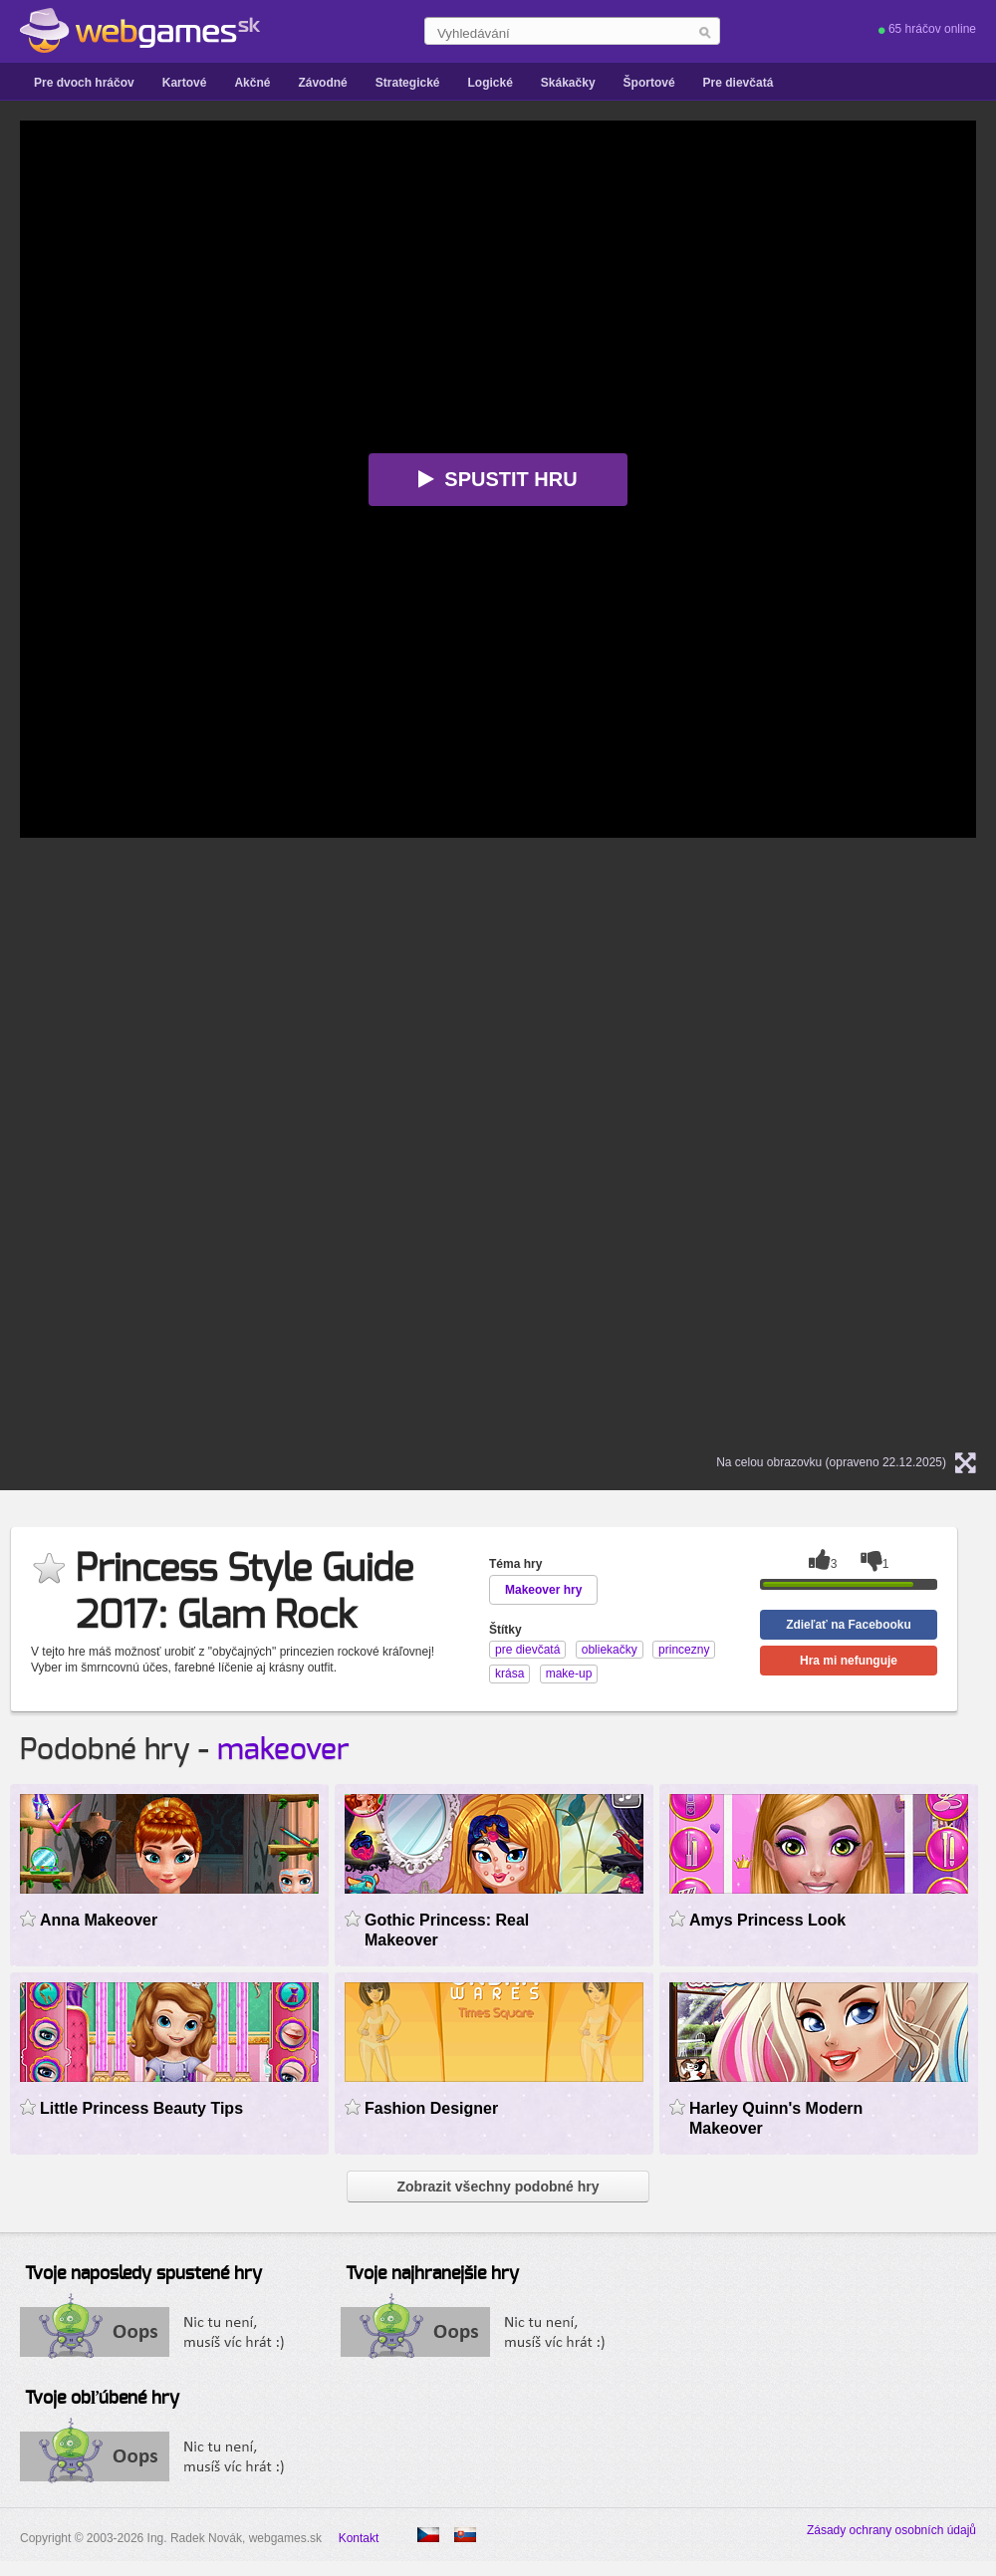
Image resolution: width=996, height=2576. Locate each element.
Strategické (407, 83)
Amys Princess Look (767, 1920)
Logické (489, 83)
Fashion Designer (431, 2108)
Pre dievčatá (738, 83)
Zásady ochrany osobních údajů (891, 2530)
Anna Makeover (98, 1920)
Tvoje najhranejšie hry (432, 2274)
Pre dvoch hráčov (84, 83)
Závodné (322, 83)
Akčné (252, 83)
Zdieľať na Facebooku (848, 1625)
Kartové (184, 83)
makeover (283, 1750)
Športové (649, 83)
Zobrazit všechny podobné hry (497, 2186)
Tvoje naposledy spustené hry (143, 2274)
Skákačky (568, 83)
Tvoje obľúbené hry (102, 2399)
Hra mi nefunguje (848, 1661)
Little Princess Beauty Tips (141, 2108)
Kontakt (359, 2538)
